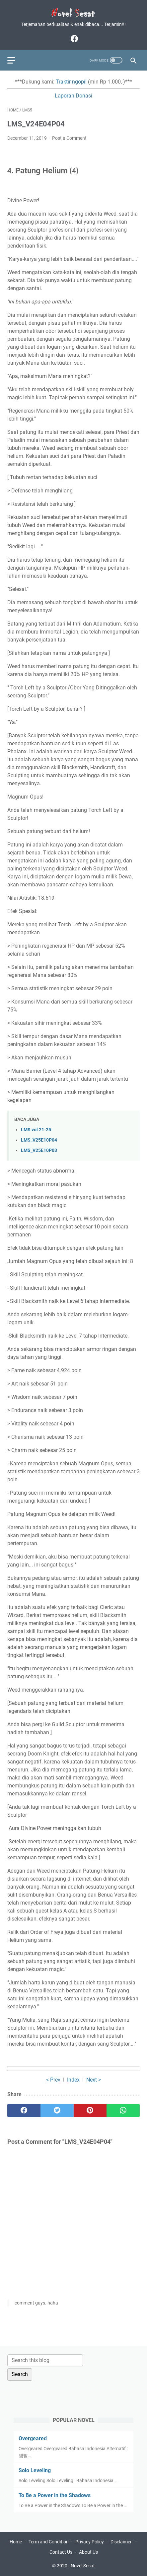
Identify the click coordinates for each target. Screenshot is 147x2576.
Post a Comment (69, 138)
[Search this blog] (45, 2360)
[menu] (15, 60)
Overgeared (33, 2438)
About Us (88, 2552)
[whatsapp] (123, 2110)
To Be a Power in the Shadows (55, 2495)
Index (73, 2080)
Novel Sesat (83, 2565)
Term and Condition (49, 2541)
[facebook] (73, 38)
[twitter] (57, 2110)
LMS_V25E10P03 (39, 1150)
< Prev (53, 2080)
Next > (93, 2080)
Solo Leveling (35, 2470)
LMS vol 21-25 (36, 1130)
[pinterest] (90, 2110)
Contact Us (60, 2552)
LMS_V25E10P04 (39, 1140)
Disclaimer (121, 2541)
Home (16, 2541)
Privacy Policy (89, 2541)
